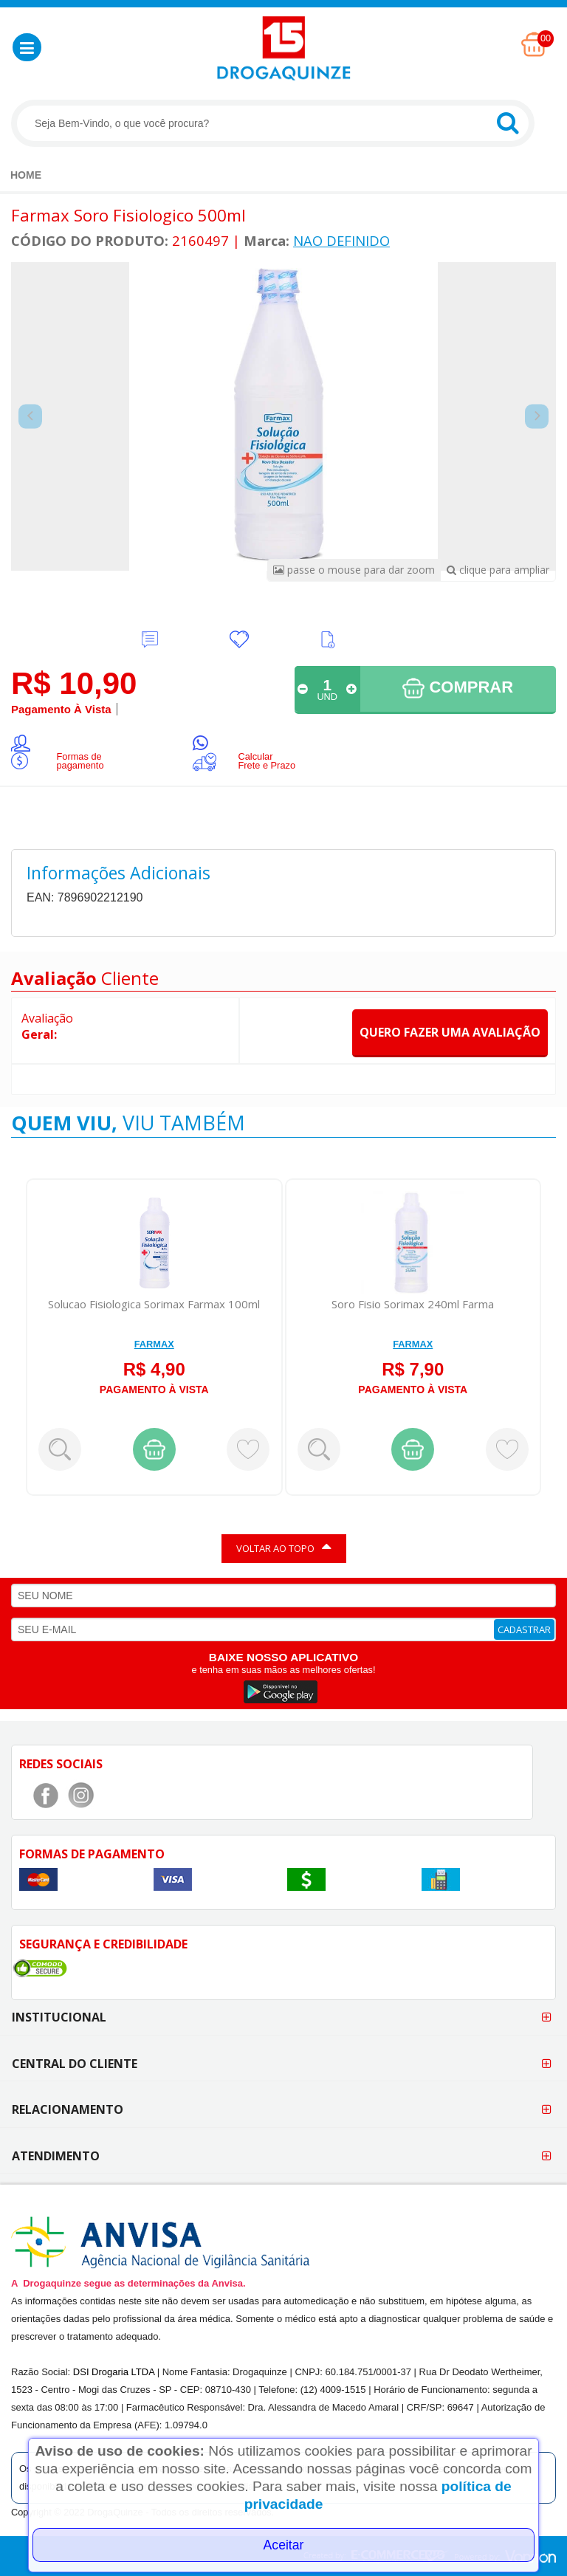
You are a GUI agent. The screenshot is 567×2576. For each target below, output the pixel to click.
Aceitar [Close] (284, 2545)
